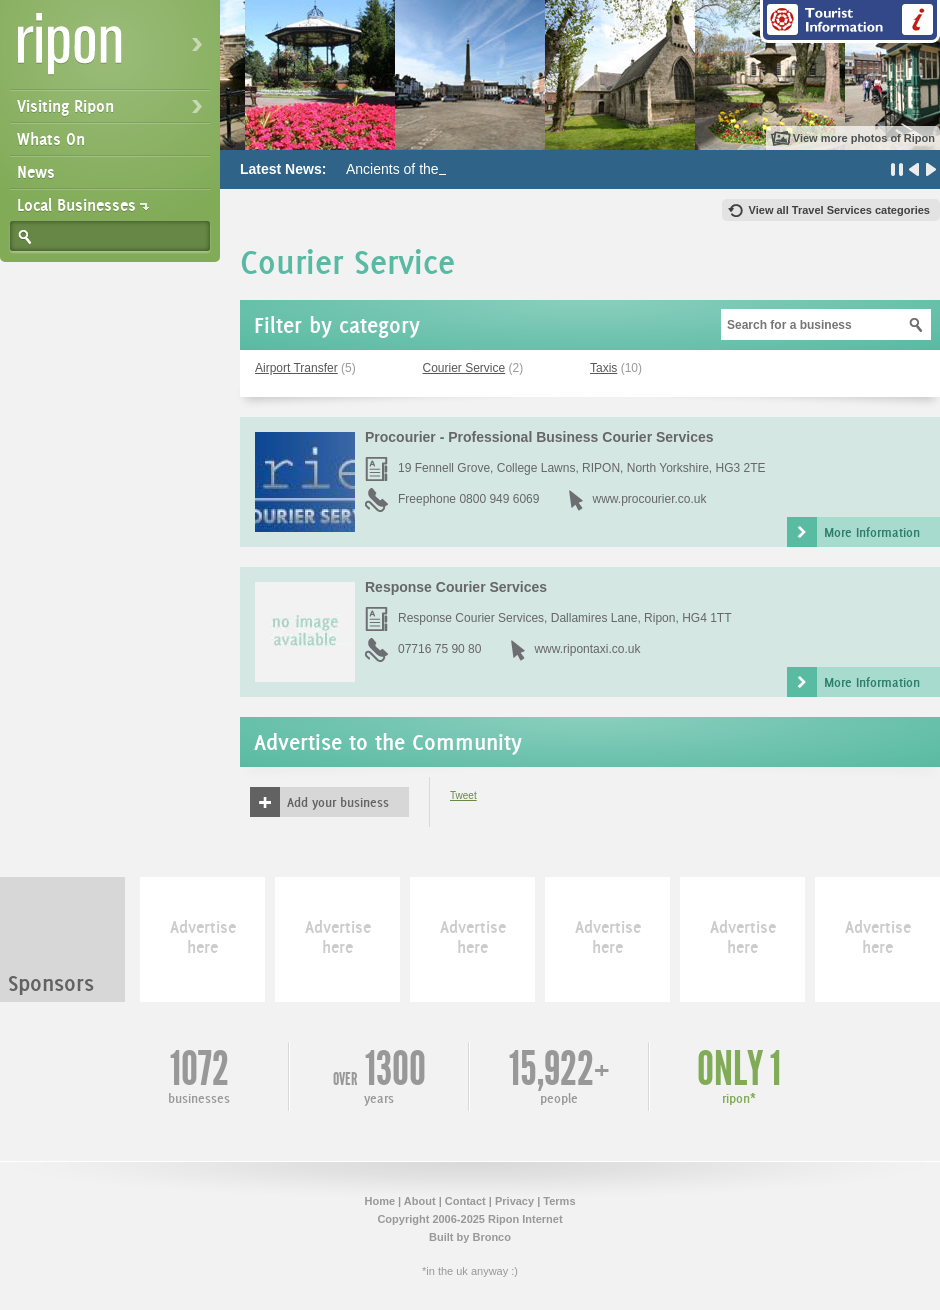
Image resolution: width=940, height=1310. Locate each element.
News (36, 172)
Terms (559, 1201)
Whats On (51, 139)
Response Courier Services (456, 587)
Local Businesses (76, 205)
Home (379, 1201)
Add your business (338, 802)
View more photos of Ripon (864, 138)
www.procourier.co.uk (649, 499)
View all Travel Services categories (839, 210)
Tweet (463, 795)
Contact (465, 1201)
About (420, 1201)
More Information (872, 532)
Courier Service (464, 368)
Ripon (114, 50)
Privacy (514, 1201)
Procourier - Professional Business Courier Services (539, 437)
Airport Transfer (296, 368)
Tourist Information (850, 21)
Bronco (491, 1237)
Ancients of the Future (414, 169)
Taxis (603, 368)
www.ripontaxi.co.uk (587, 649)
